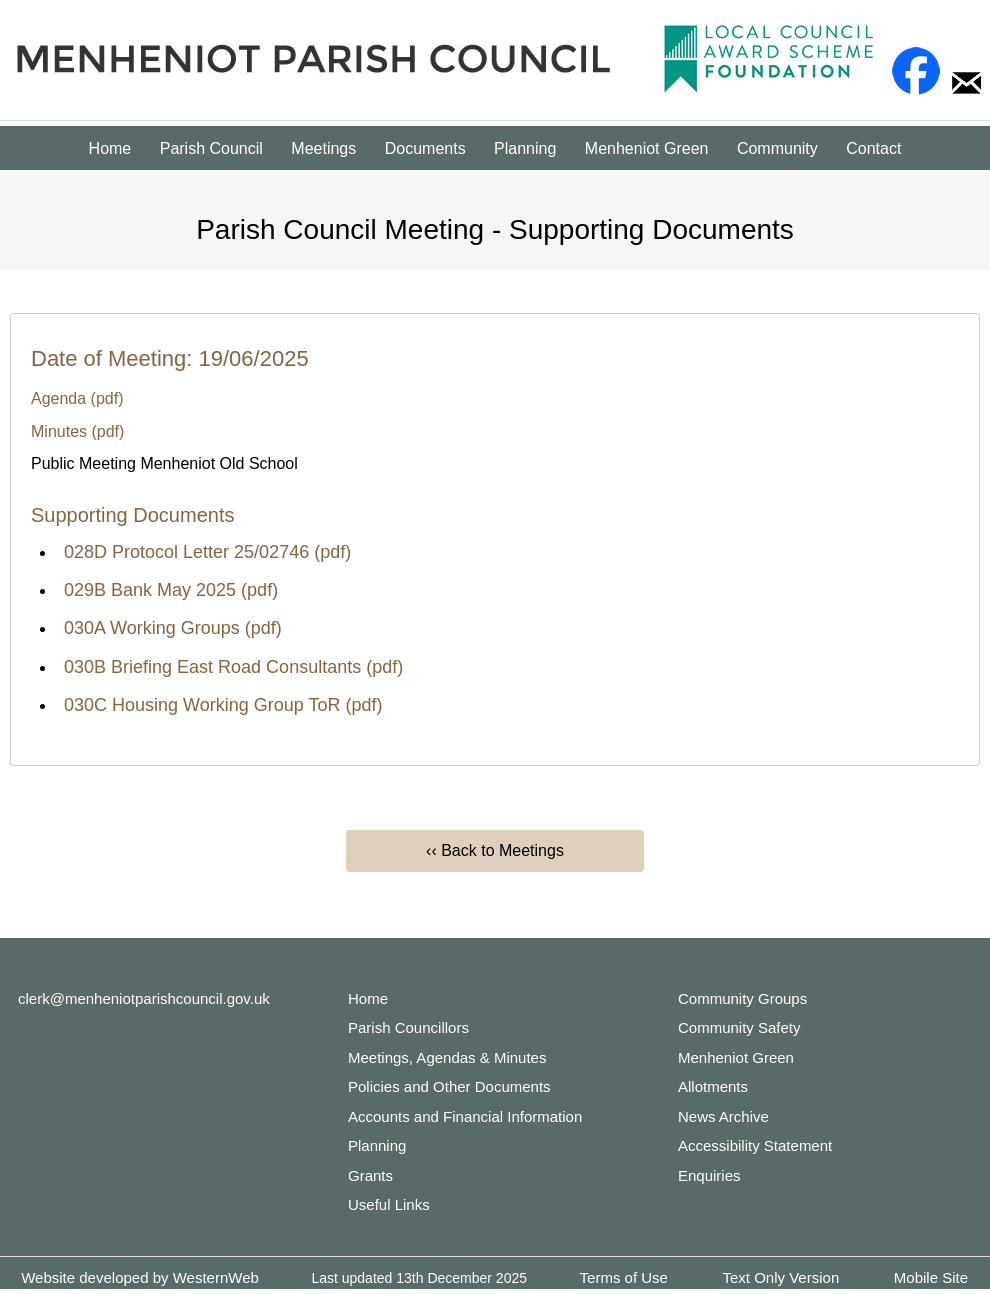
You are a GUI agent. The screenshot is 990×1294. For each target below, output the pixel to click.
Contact (873, 148)
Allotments (713, 1086)
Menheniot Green (647, 148)
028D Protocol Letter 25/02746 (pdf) (207, 552)
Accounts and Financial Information (465, 1116)
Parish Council (211, 148)
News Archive (723, 1116)
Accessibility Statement (755, 1145)
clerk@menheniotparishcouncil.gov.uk (144, 998)
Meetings (323, 148)
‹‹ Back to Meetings (495, 850)
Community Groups (742, 998)
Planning (525, 148)
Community (777, 148)
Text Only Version (781, 1277)
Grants (370, 1175)
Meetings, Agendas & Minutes (447, 1057)
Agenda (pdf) (77, 398)
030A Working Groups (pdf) (173, 628)
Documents (425, 148)
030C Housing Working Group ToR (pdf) (223, 705)
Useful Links (389, 1204)
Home (110, 148)
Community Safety (739, 1027)
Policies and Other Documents (449, 1086)
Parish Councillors (408, 1027)
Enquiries (709, 1175)
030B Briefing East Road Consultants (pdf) (233, 667)
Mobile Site (931, 1277)
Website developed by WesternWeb (140, 1277)
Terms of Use (624, 1277)
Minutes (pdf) (77, 431)
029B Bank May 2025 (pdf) (171, 590)
